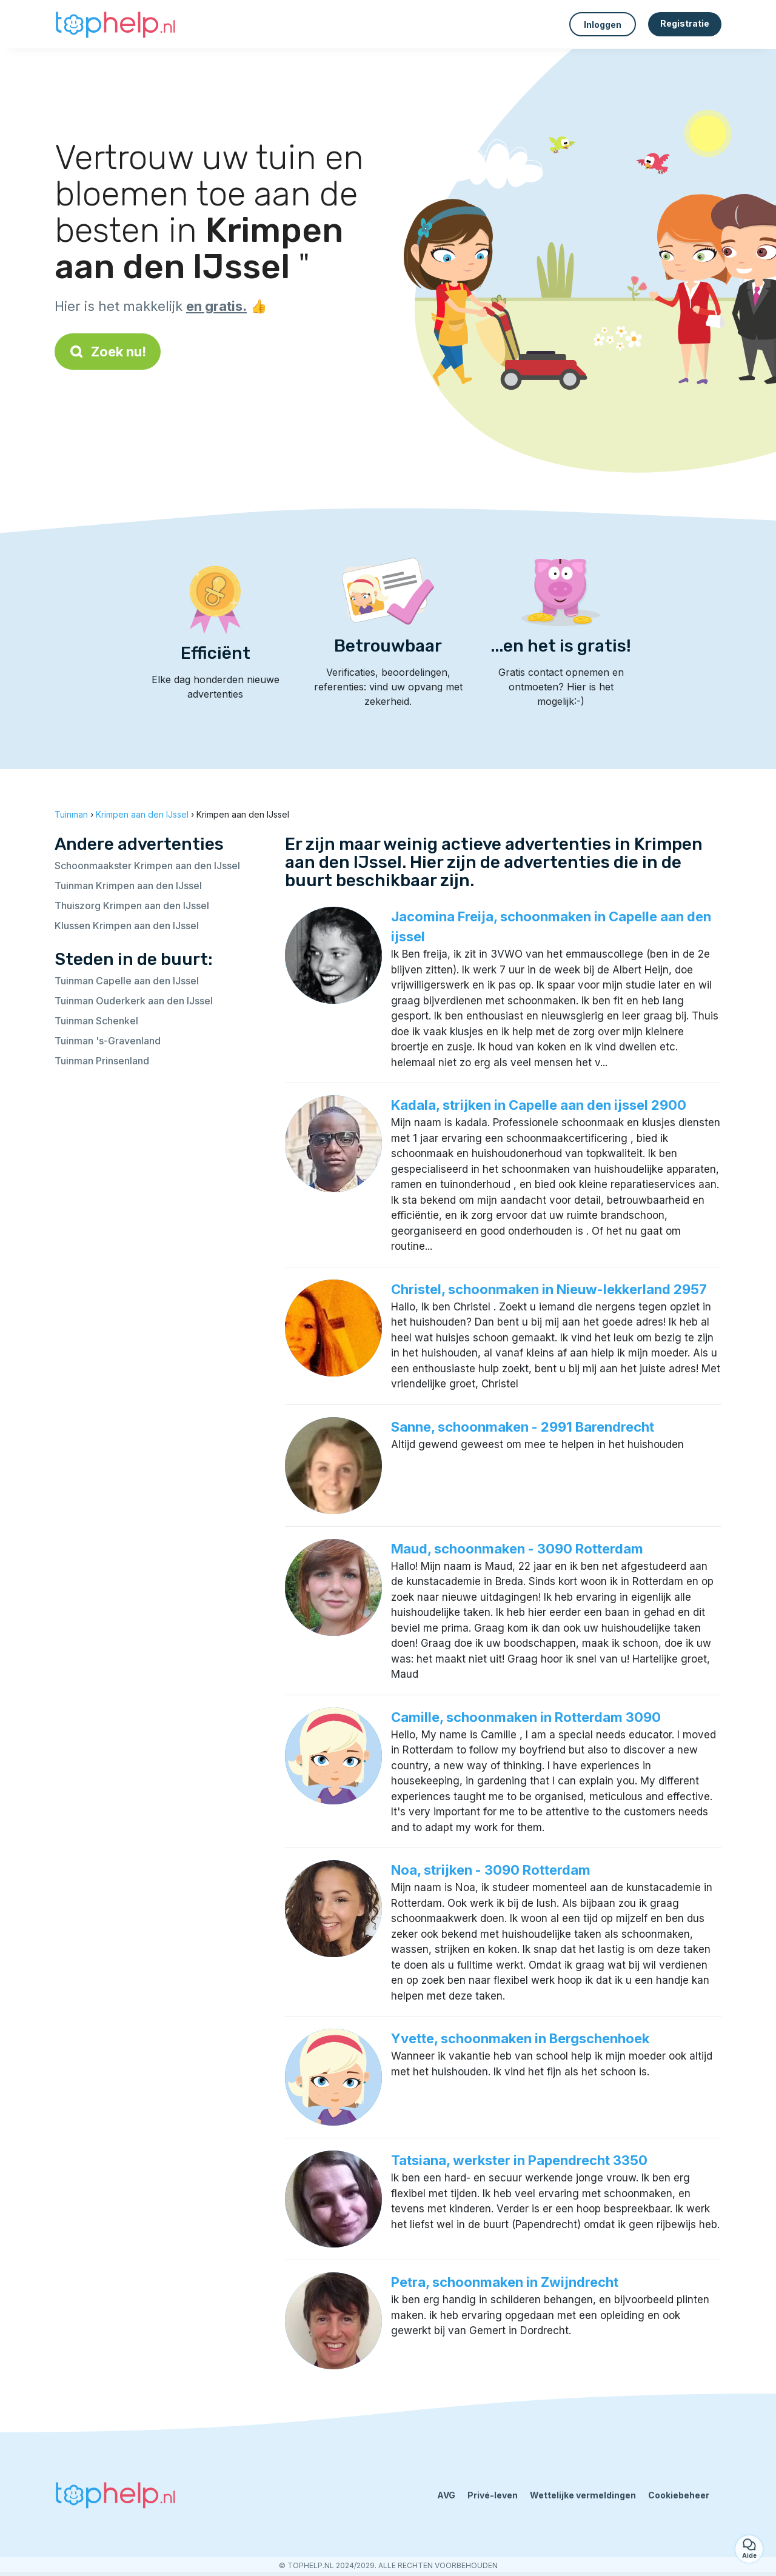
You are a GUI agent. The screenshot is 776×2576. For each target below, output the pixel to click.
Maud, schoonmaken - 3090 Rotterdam (517, 1549)
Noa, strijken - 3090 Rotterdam (490, 1870)
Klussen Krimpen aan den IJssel (127, 925)
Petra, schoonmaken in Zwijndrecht (504, 2282)
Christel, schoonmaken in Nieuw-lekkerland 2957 (549, 1289)
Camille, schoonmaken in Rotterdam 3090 (526, 1717)
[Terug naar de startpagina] (115, 24)
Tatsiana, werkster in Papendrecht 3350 (519, 2160)
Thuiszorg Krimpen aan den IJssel (132, 905)
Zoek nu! (107, 351)
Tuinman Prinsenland (102, 1061)
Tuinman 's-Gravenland (108, 1041)
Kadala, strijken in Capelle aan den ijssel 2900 (538, 1105)
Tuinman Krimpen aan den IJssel (128, 885)
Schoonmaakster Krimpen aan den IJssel (147, 865)
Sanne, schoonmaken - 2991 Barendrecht (522, 1427)
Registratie (684, 23)
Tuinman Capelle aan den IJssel (127, 981)
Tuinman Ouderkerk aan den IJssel (134, 1001)
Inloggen (602, 24)
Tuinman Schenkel (96, 1021)
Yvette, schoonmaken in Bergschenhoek (520, 2038)
